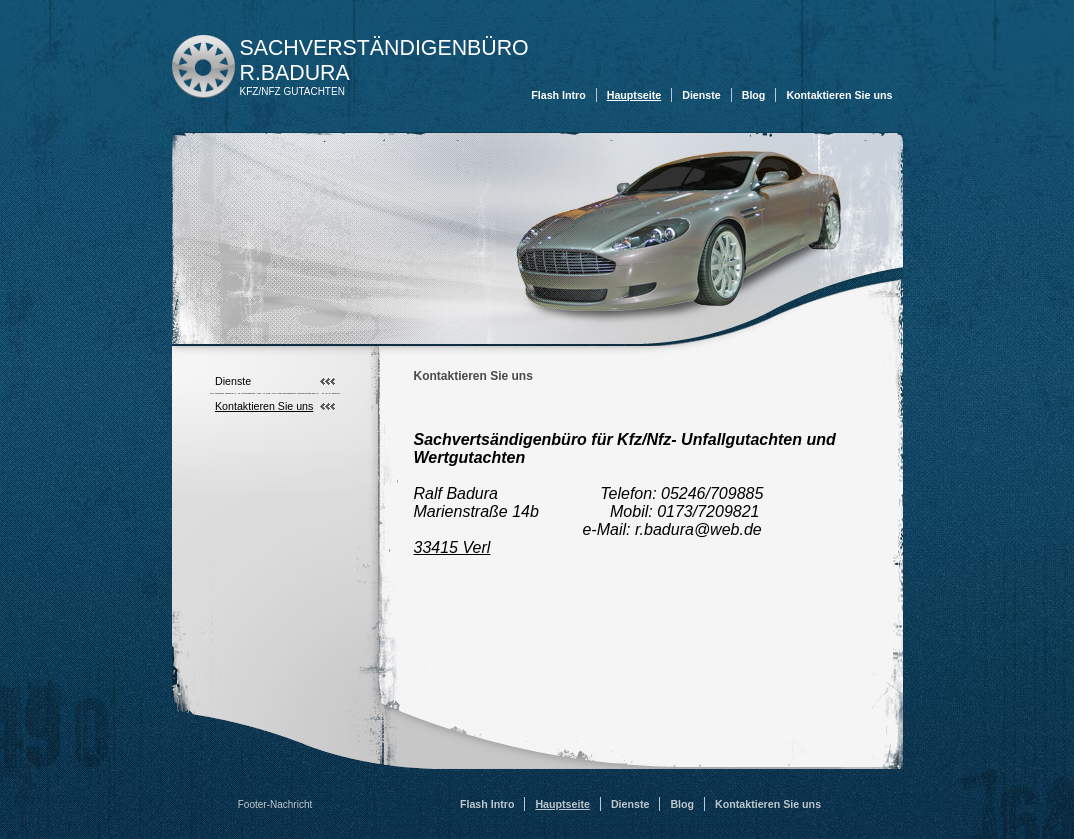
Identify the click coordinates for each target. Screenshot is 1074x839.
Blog (754, 95)
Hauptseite (634, 95)
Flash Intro (558, 95)
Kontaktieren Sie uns (839, 95)
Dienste (701, 95)
